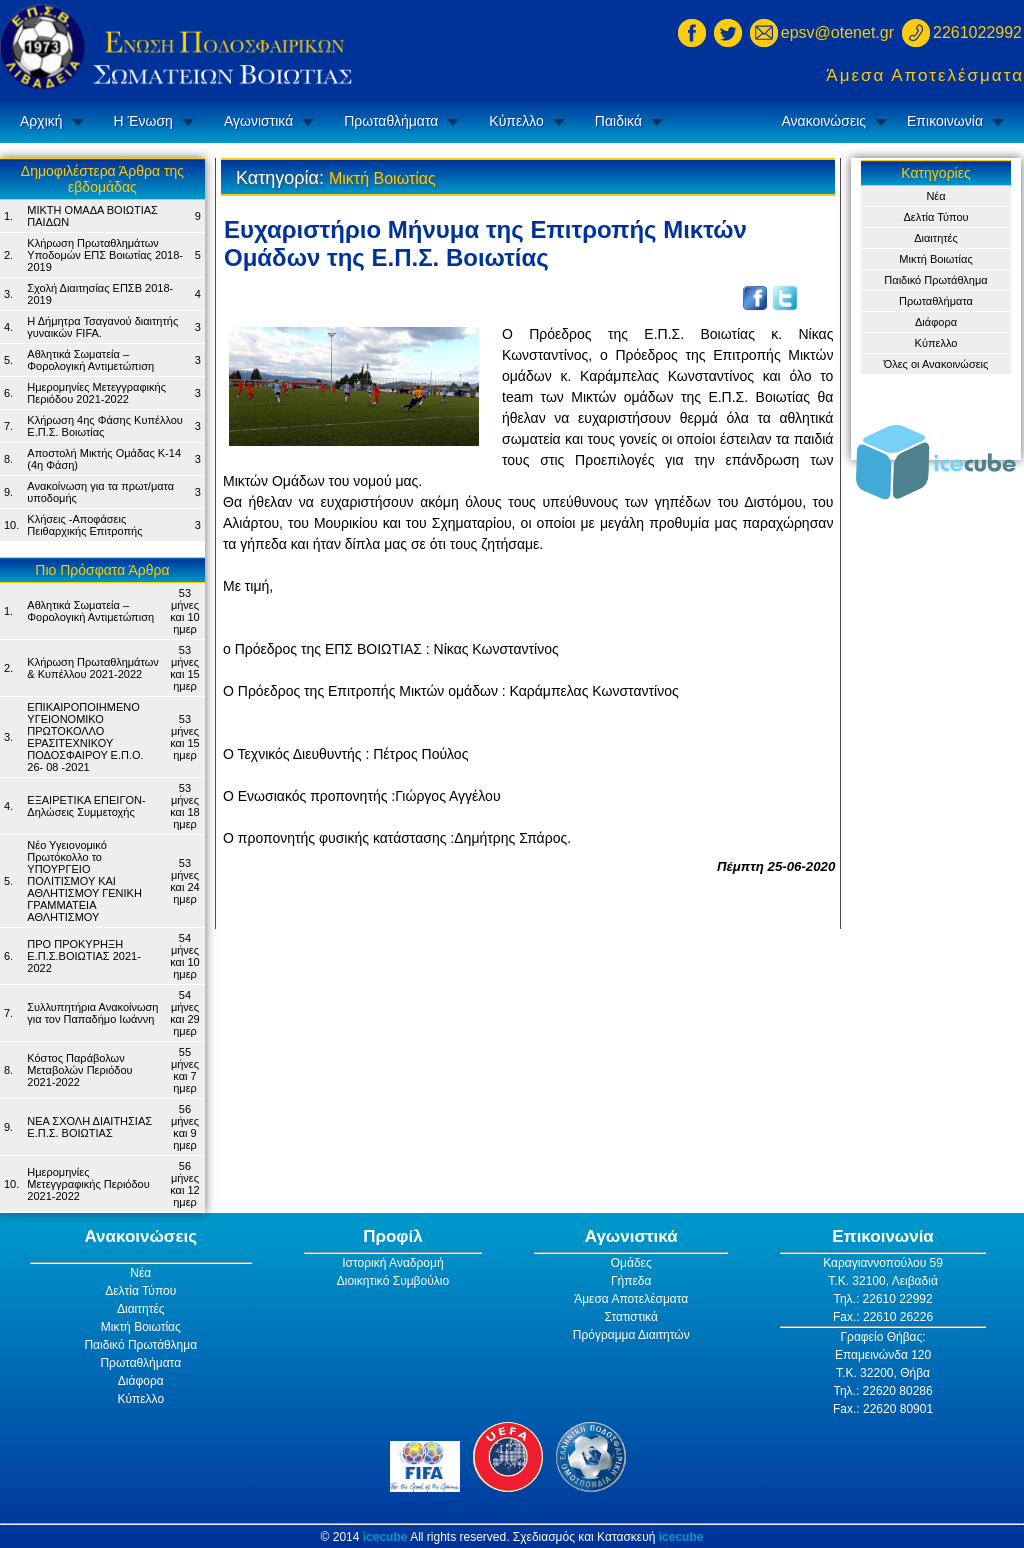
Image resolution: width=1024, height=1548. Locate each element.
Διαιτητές (936, 238)
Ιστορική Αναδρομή (392, 1263)
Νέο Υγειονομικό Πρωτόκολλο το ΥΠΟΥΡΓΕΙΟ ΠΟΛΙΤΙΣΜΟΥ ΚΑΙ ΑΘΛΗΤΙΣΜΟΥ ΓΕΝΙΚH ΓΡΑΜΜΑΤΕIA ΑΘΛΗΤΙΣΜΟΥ (84, 881)
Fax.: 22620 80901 (883, 1409)
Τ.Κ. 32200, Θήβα (883, 1373)
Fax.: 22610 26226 (883, 1317)
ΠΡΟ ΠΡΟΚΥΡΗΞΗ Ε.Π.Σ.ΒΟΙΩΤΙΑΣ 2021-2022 (84, 956)
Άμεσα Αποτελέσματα (925, 75)
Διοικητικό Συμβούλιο (393, 1281)
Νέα (935, 196)
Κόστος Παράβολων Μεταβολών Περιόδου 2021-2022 (79, 1070)
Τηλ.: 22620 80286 (882, 1391)
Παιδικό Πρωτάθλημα (935, 280)
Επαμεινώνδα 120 (883, 1355)
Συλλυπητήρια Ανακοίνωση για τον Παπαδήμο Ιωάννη (92, 1013)
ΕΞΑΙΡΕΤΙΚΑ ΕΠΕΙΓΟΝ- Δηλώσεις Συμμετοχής (86, 806)
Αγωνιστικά (258, 121)
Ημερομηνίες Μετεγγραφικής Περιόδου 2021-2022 (96, 393)
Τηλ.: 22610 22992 (882, 1299)
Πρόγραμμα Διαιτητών (631, 1335)
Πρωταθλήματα (391, 121)
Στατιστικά (631, 1317)
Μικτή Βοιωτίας (935, 259)
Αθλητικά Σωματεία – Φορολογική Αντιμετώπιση (90, 360)
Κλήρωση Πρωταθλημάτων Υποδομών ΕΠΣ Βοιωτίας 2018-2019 (105, 255)
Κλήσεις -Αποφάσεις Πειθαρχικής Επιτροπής (84, 525)
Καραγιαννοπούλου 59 (883, 1263)
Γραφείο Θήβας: (882, 1337)
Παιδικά (618, 121)
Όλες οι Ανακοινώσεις (936, 364)
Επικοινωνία (945, 121)
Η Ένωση (143, 121)
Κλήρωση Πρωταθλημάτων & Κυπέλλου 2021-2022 (92, 668)
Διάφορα (936, 322)
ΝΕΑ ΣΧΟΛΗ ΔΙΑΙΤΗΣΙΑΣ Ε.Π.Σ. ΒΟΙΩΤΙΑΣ (89, 1127)
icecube (385, 1537)
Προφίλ (393, 1236)
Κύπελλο (516, 121)
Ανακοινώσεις (823, 121)
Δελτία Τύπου (935, 217)
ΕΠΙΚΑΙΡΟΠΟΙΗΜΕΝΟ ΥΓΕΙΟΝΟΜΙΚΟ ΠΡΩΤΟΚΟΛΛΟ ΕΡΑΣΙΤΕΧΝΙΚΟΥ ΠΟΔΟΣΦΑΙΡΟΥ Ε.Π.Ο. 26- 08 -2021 (85, 737)
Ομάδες (631, 1263)
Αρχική (41, 121)
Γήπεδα (631, 1281)
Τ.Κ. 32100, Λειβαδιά (883, 1281)
